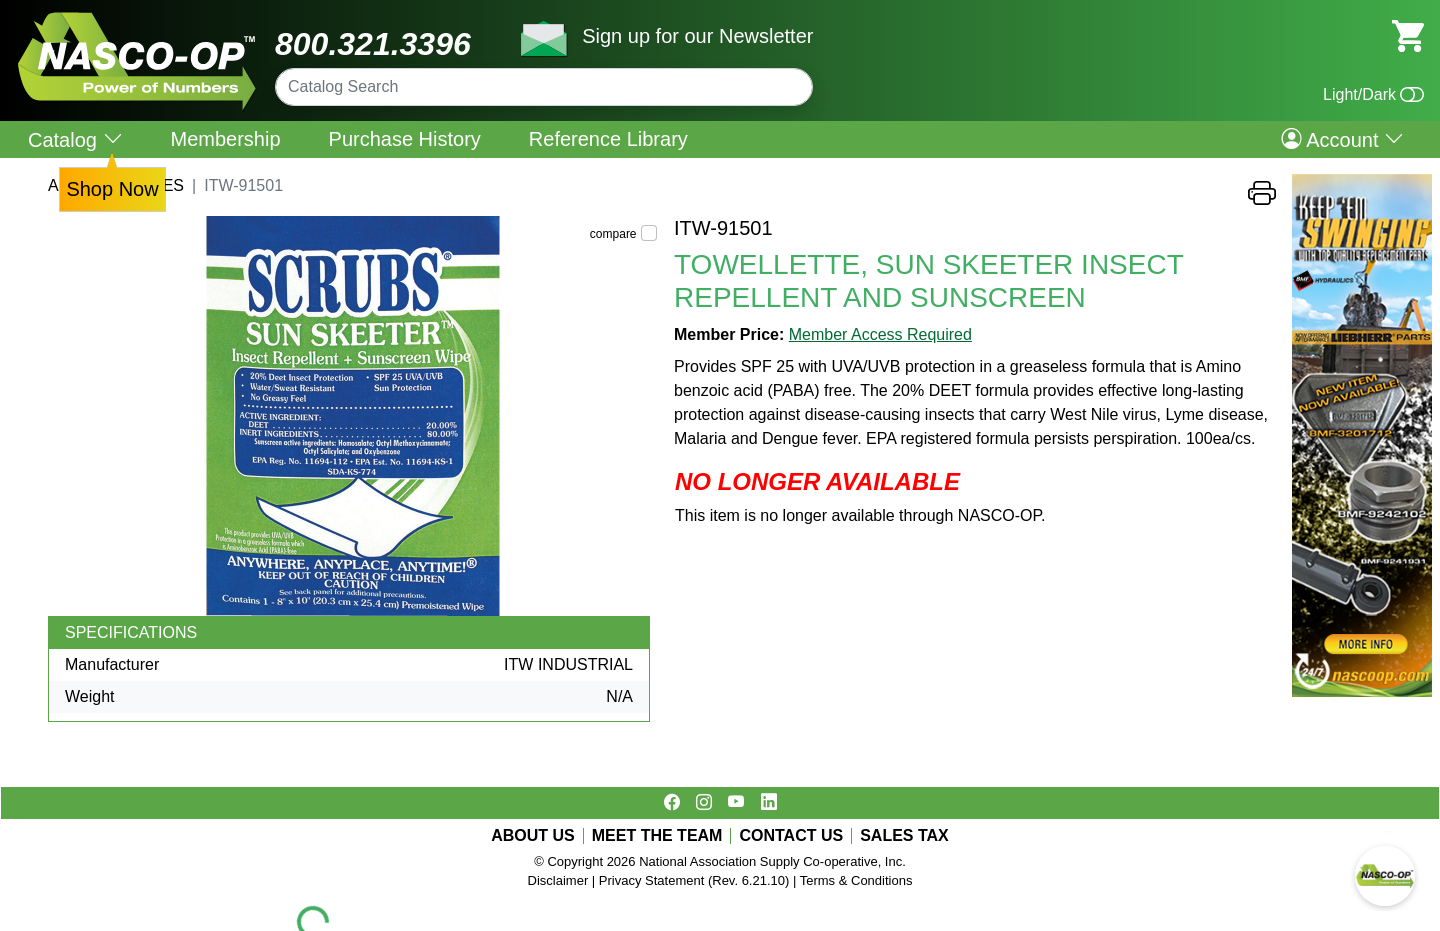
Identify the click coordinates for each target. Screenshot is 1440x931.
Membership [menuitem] (226, 139)
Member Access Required (880, 334)
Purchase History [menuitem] (405, 139)
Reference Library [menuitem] (608, 139)
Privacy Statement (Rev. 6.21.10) (694, 880)
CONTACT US (791, 836)
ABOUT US (533, 836)
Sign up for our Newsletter (697, 36)
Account (1342, 139)
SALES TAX (904, 836)
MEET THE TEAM (657, 836)
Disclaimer (558, 880)
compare (613, 234)
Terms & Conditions (856, 880)
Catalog (75, 139)
